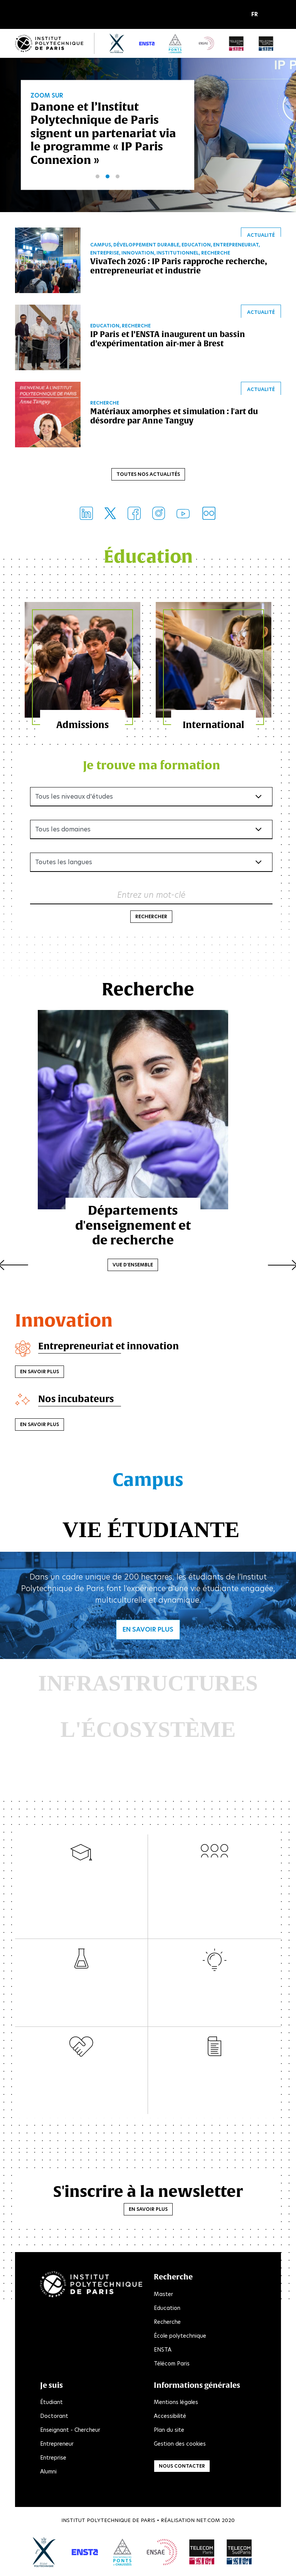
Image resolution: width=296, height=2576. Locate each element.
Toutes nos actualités (148, 475)
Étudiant (51, 2403)
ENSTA (163, 2351)
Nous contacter (182, 2467)
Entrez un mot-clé (151, 896)
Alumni (48, 2473)
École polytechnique (180, 2337)
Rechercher (151, 918)
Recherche (167, 2323)
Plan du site (169, 2431)
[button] (256, 14)
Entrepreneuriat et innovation (109, 1347)
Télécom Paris (172, 2365)
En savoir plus (39, 1373)
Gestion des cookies (180, 2445)
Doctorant (54, 2417)
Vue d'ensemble (148, 1255)
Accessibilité (170, 2417)
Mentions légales (176, 2403)
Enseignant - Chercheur (70, 2431)
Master (163, 2295)
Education (167, 2309)
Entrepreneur (57, 2445)
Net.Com (208, 2521)
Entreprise (53, 2459)
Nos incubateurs (76, 1400)
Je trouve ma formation (151, 766)
